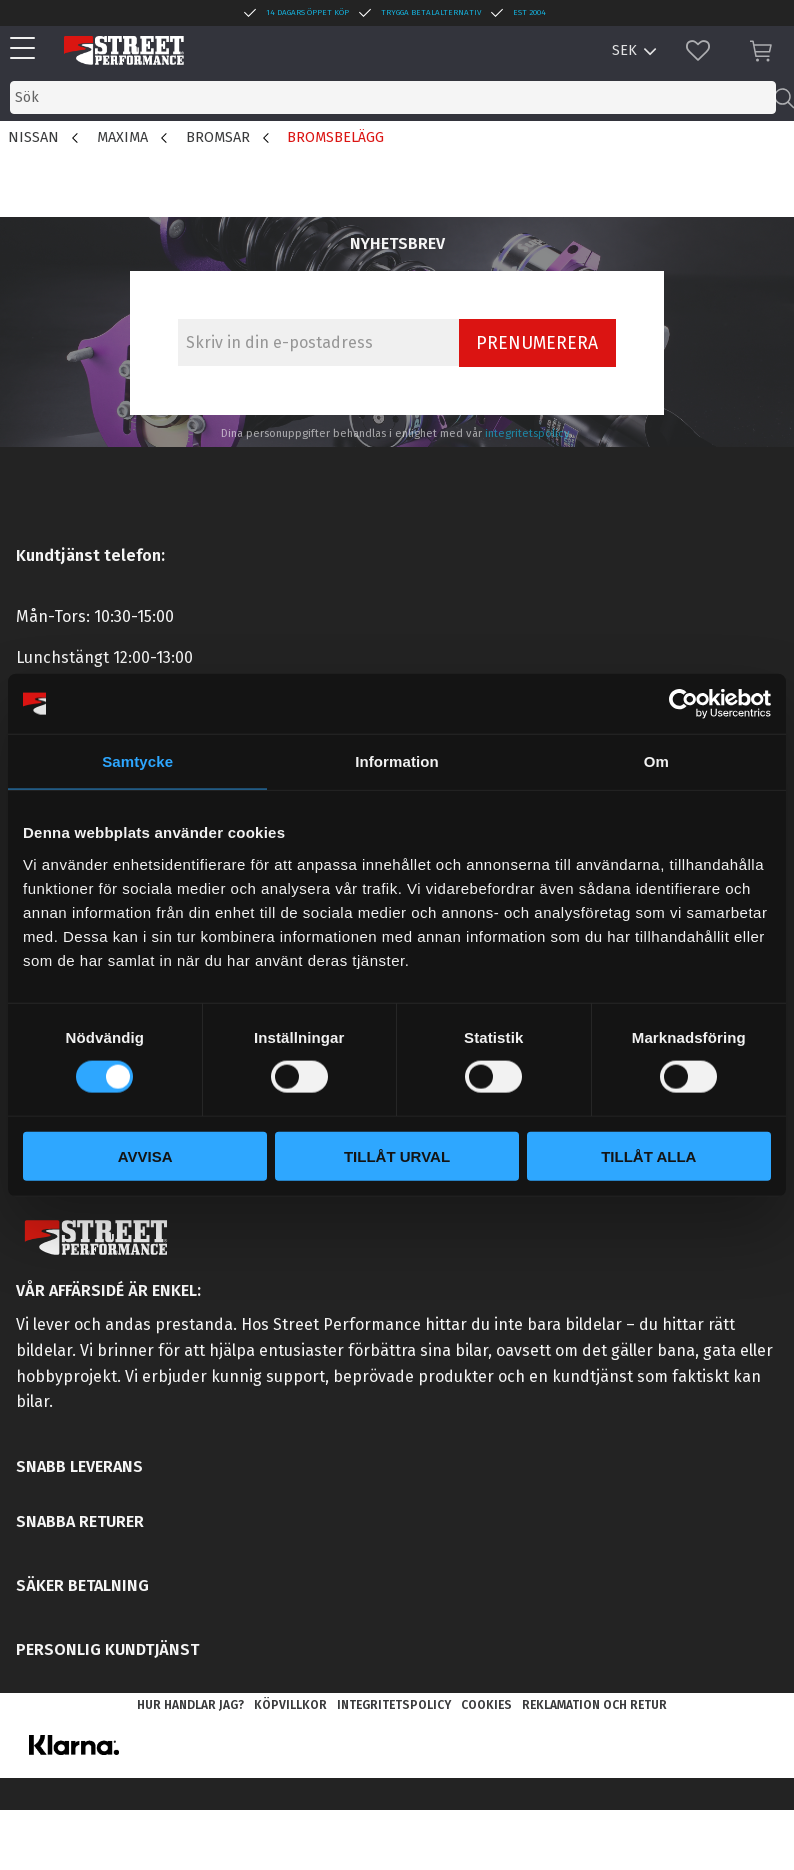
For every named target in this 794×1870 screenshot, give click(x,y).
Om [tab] (656, 761)
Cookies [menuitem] (486, 1705)
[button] (27, 49)
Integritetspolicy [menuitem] (394, 1705)
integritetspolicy (527, 433)
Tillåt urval (397, 1155)
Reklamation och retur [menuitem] (594, 1705)
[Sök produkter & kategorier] (393, 97)
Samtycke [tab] (137, 761)
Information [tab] (397, 761)
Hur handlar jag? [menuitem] (190, 1705)
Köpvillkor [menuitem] (290, 1705)
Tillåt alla (648, 1155)
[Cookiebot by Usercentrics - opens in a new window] (683, 704)
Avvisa (145, 1155)
